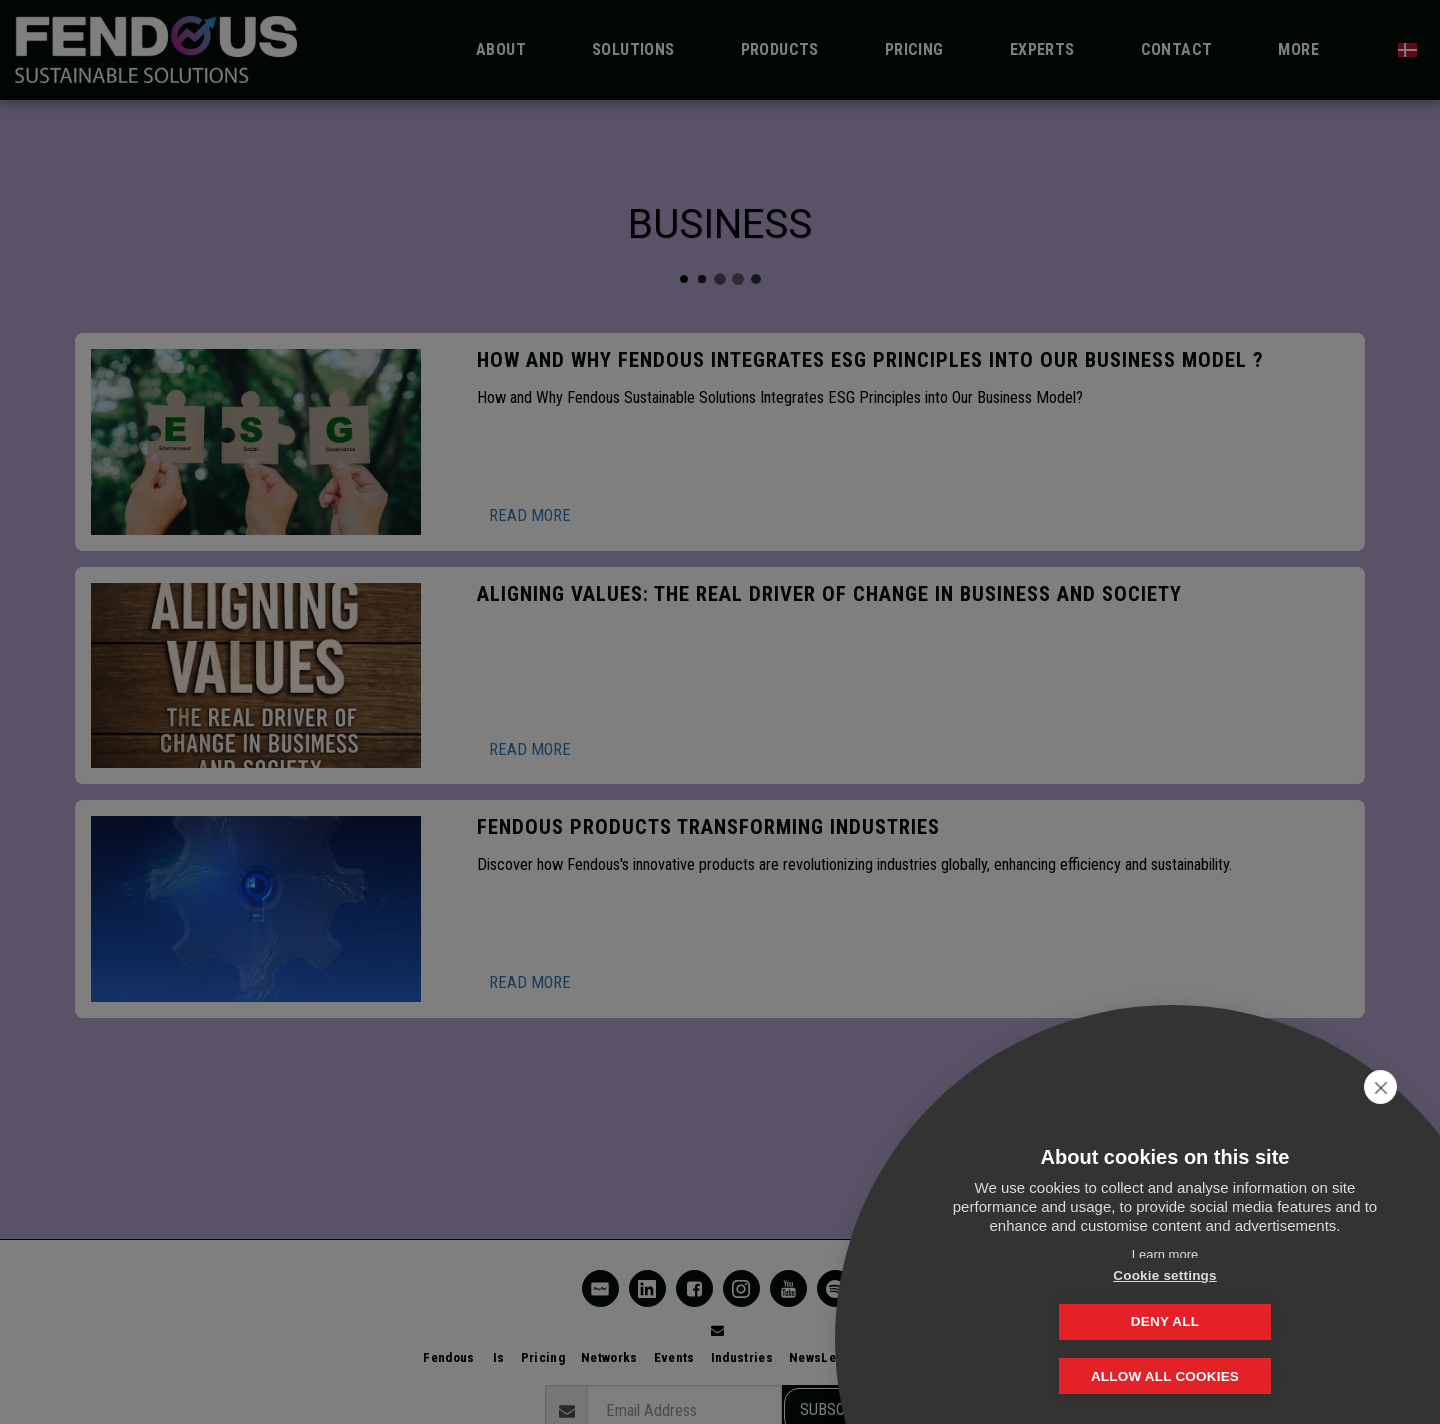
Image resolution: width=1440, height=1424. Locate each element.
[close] (1393, 1087)
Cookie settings (1065, 1321)
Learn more (1165, 1254)
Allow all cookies (1165, 1376)
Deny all (1265, 1321)
